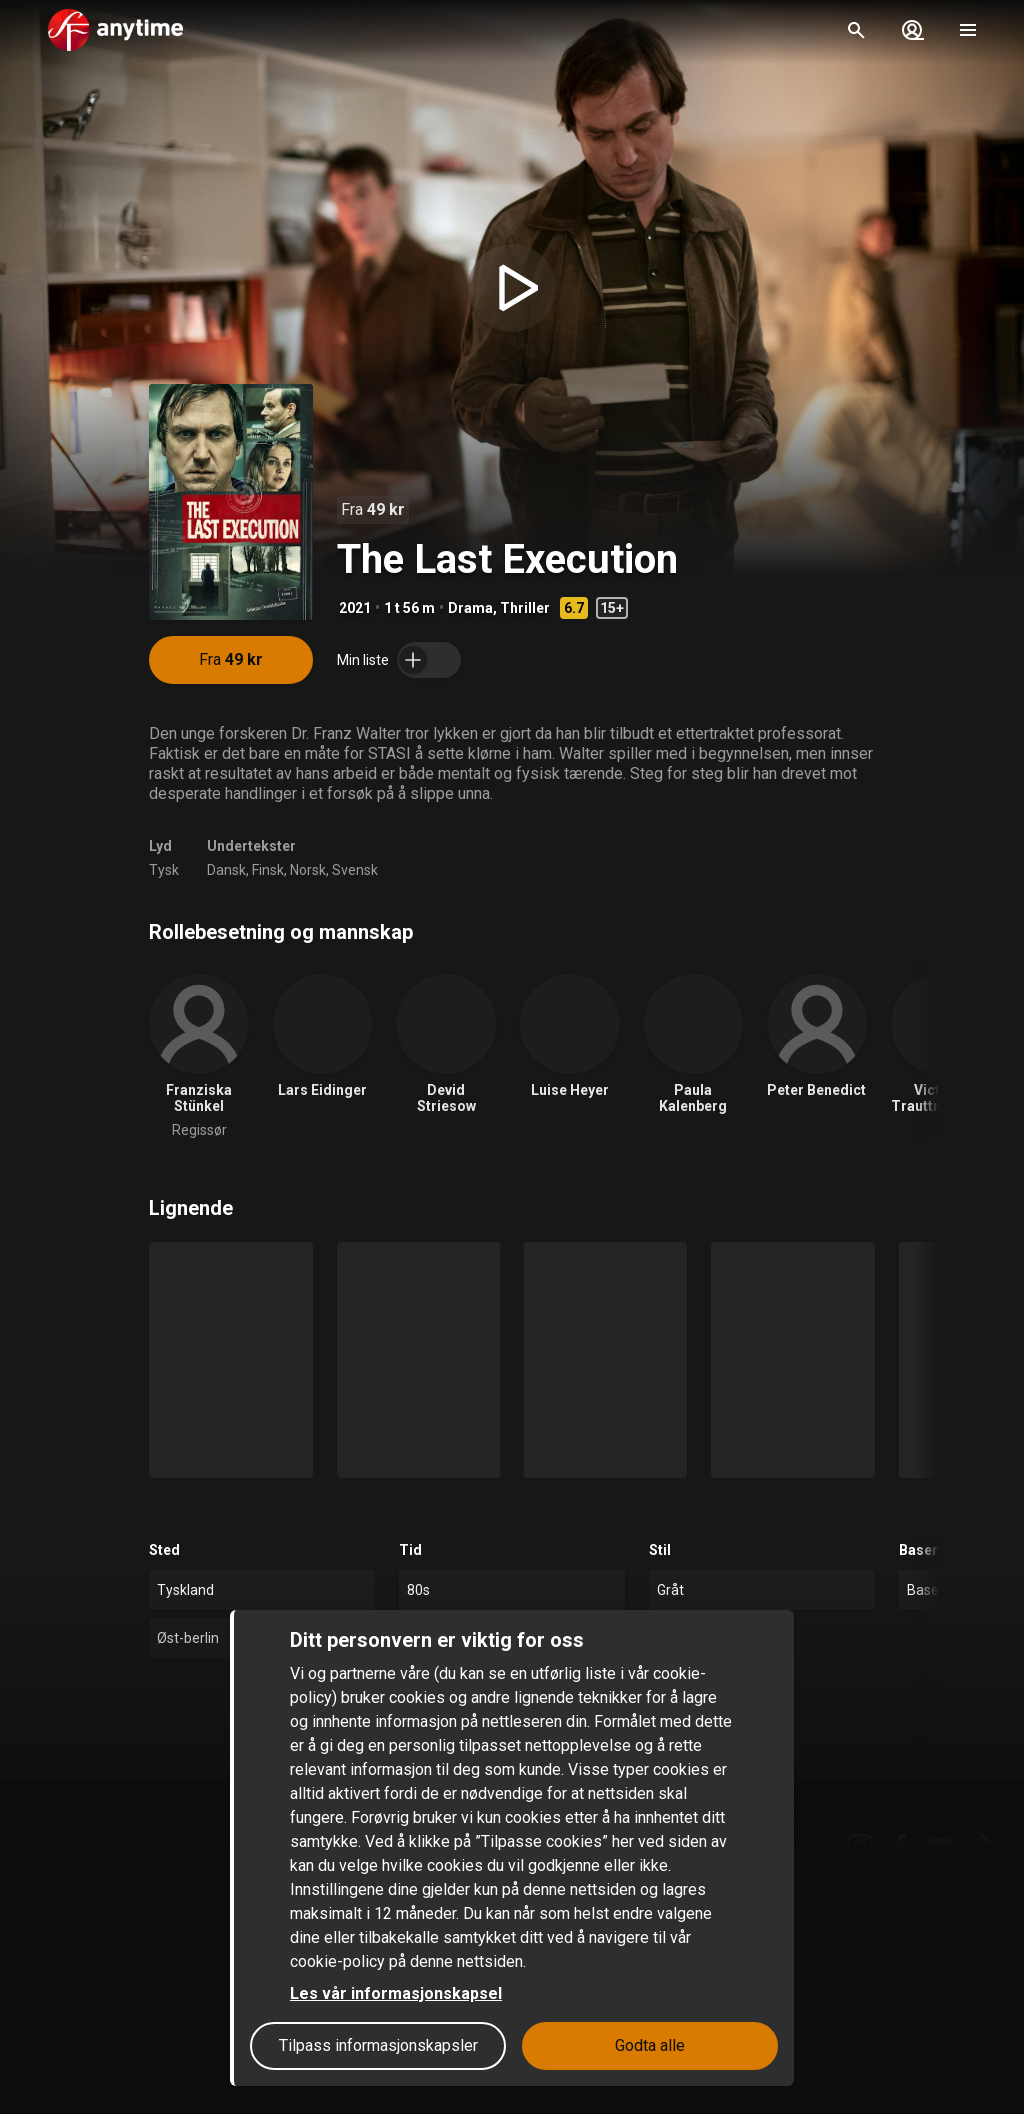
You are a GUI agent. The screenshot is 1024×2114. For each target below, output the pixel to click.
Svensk (355, 870)
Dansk (226, 870)
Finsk (268, 870)
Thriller (525, 608)
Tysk (164, 870)
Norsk (308, 870)
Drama (470, 608)
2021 (355, 608)
